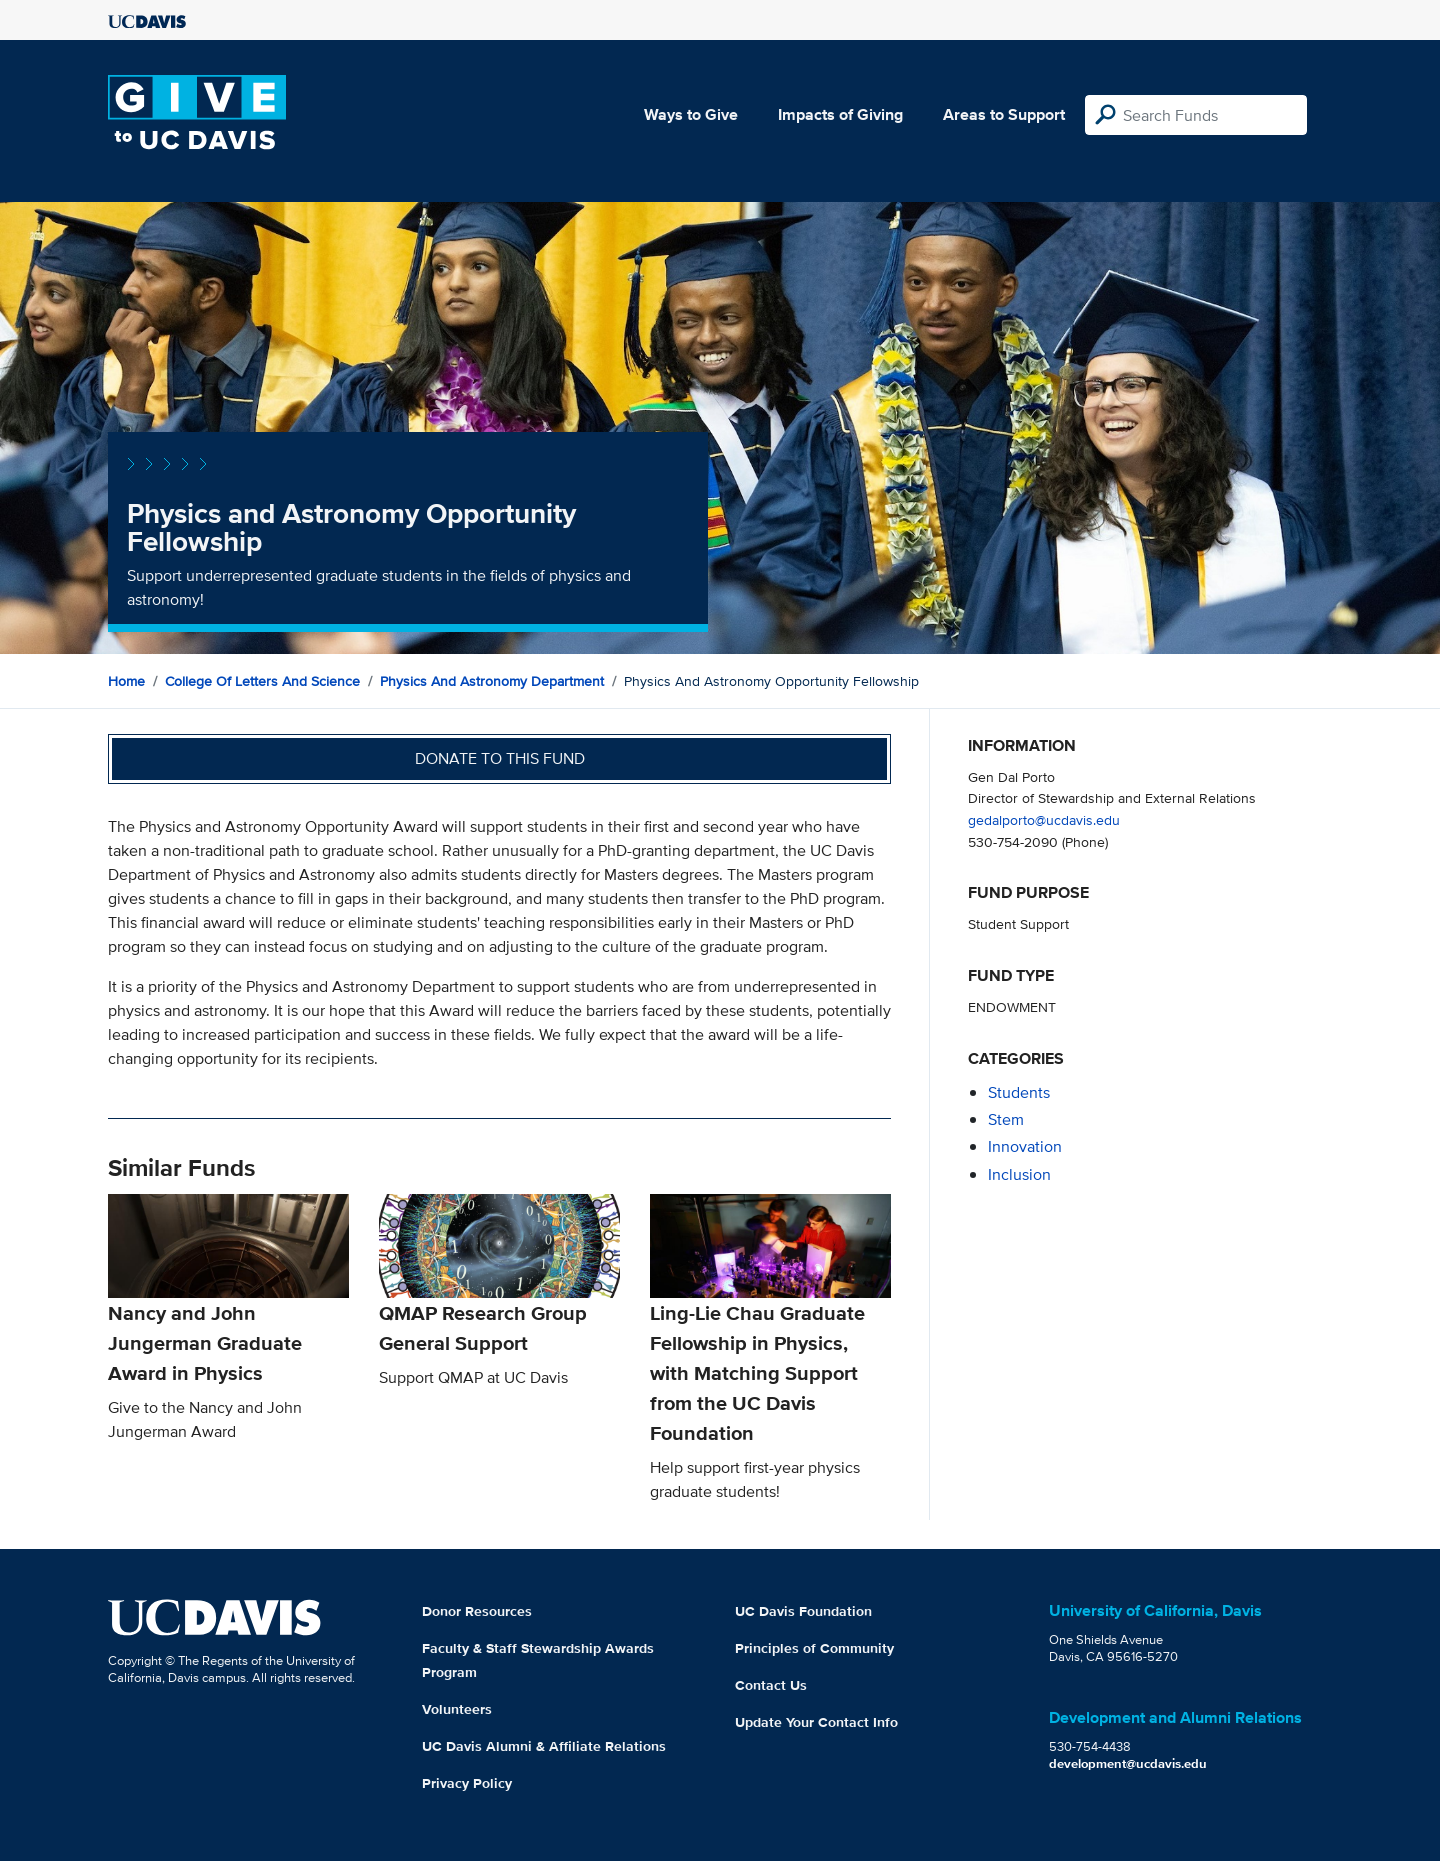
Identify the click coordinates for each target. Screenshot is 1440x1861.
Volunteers (457, 1709)
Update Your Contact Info (816, 1722)
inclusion (1019, 1174)
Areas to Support (1004, 114)
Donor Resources (477, 1611)
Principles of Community (814, 1648)
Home (126, 681)
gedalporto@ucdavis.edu (1044, 819)
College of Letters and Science (262, 681)
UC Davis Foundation (803, 1611)
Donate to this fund (500, 758)
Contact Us (771, 1685)
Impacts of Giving (840, 114)
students (1019, 1092)
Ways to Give (691, 114)
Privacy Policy (467, 1783)
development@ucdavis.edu (1128, 1763)
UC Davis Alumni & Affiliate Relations (544, 1746)
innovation (1025, 1146)
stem (1006, 1119)
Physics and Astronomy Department (492, 681)
